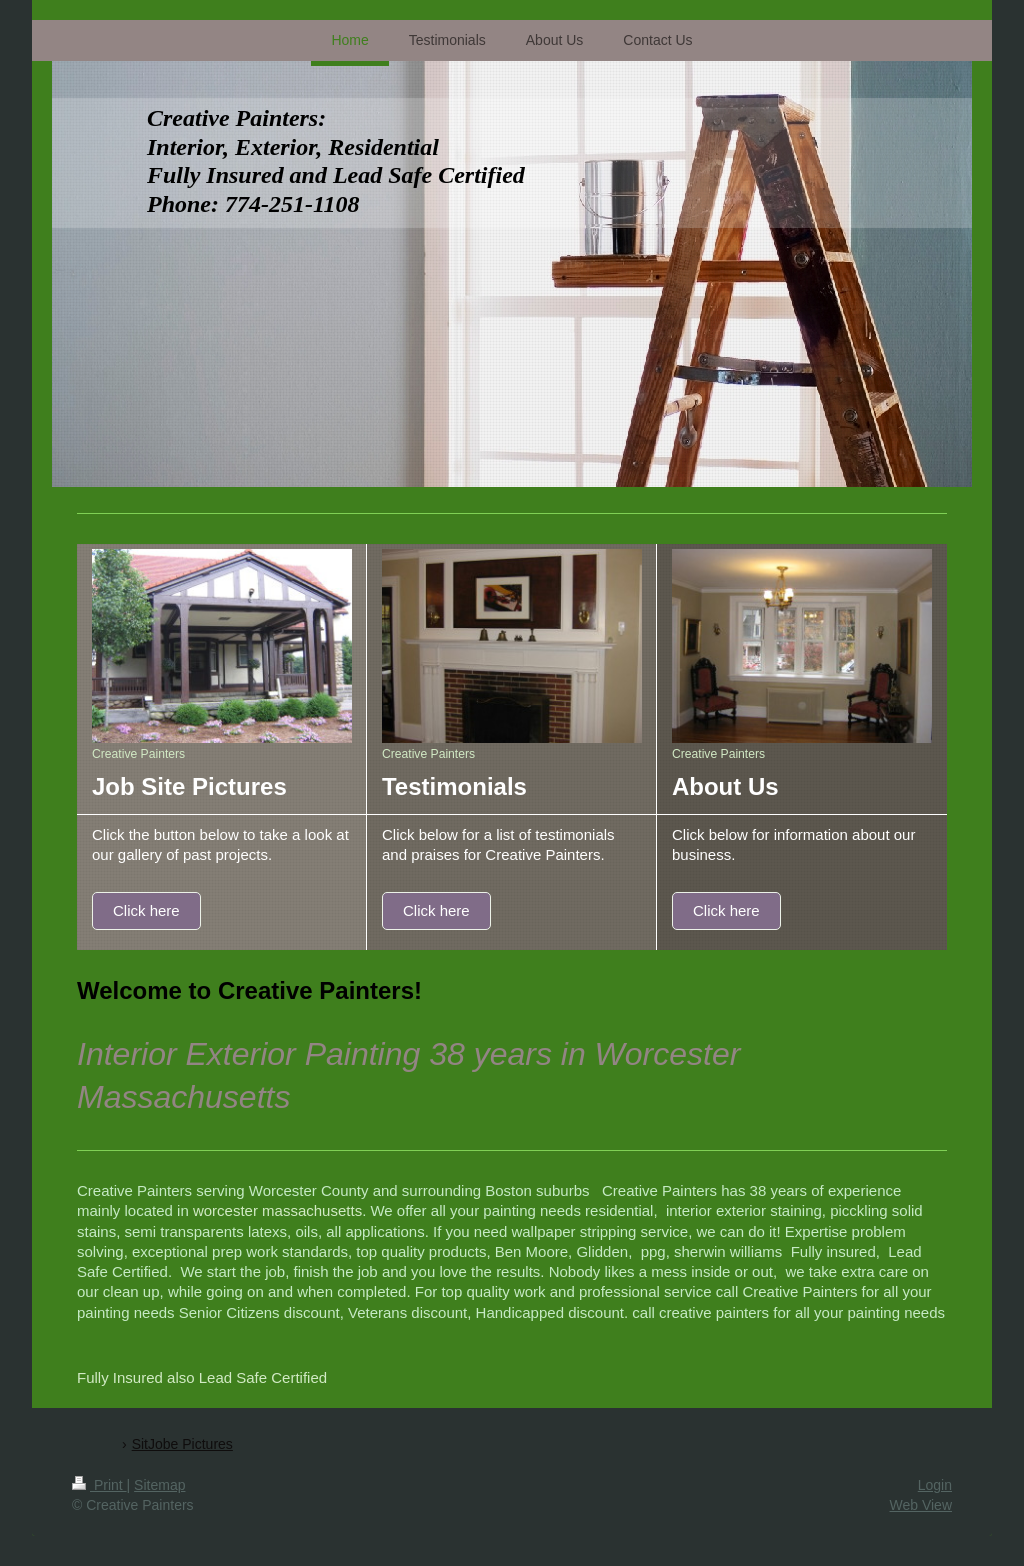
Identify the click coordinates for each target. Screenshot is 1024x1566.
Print (99, 1485)
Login (935, 1485)
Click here (146, 910)
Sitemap (159, 1485)
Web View (920, 1505)
